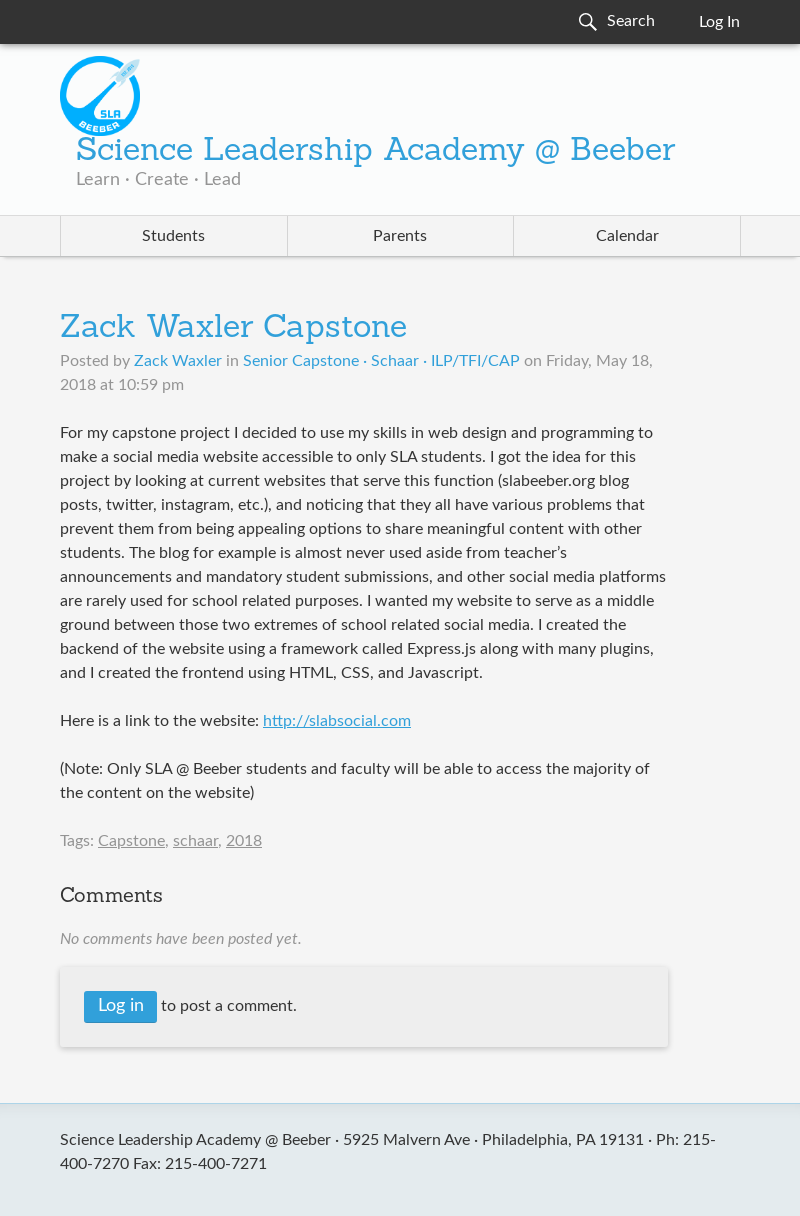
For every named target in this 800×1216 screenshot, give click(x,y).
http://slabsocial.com (337, 721)
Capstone (131, 841)
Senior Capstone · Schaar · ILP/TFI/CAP (381, 361)
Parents (400, 236)
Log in (121, 1006)
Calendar (627, 236)
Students (173, 236)
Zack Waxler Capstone (233, 329)
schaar (195, 841)
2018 (244, 841)
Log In (719, 22)
